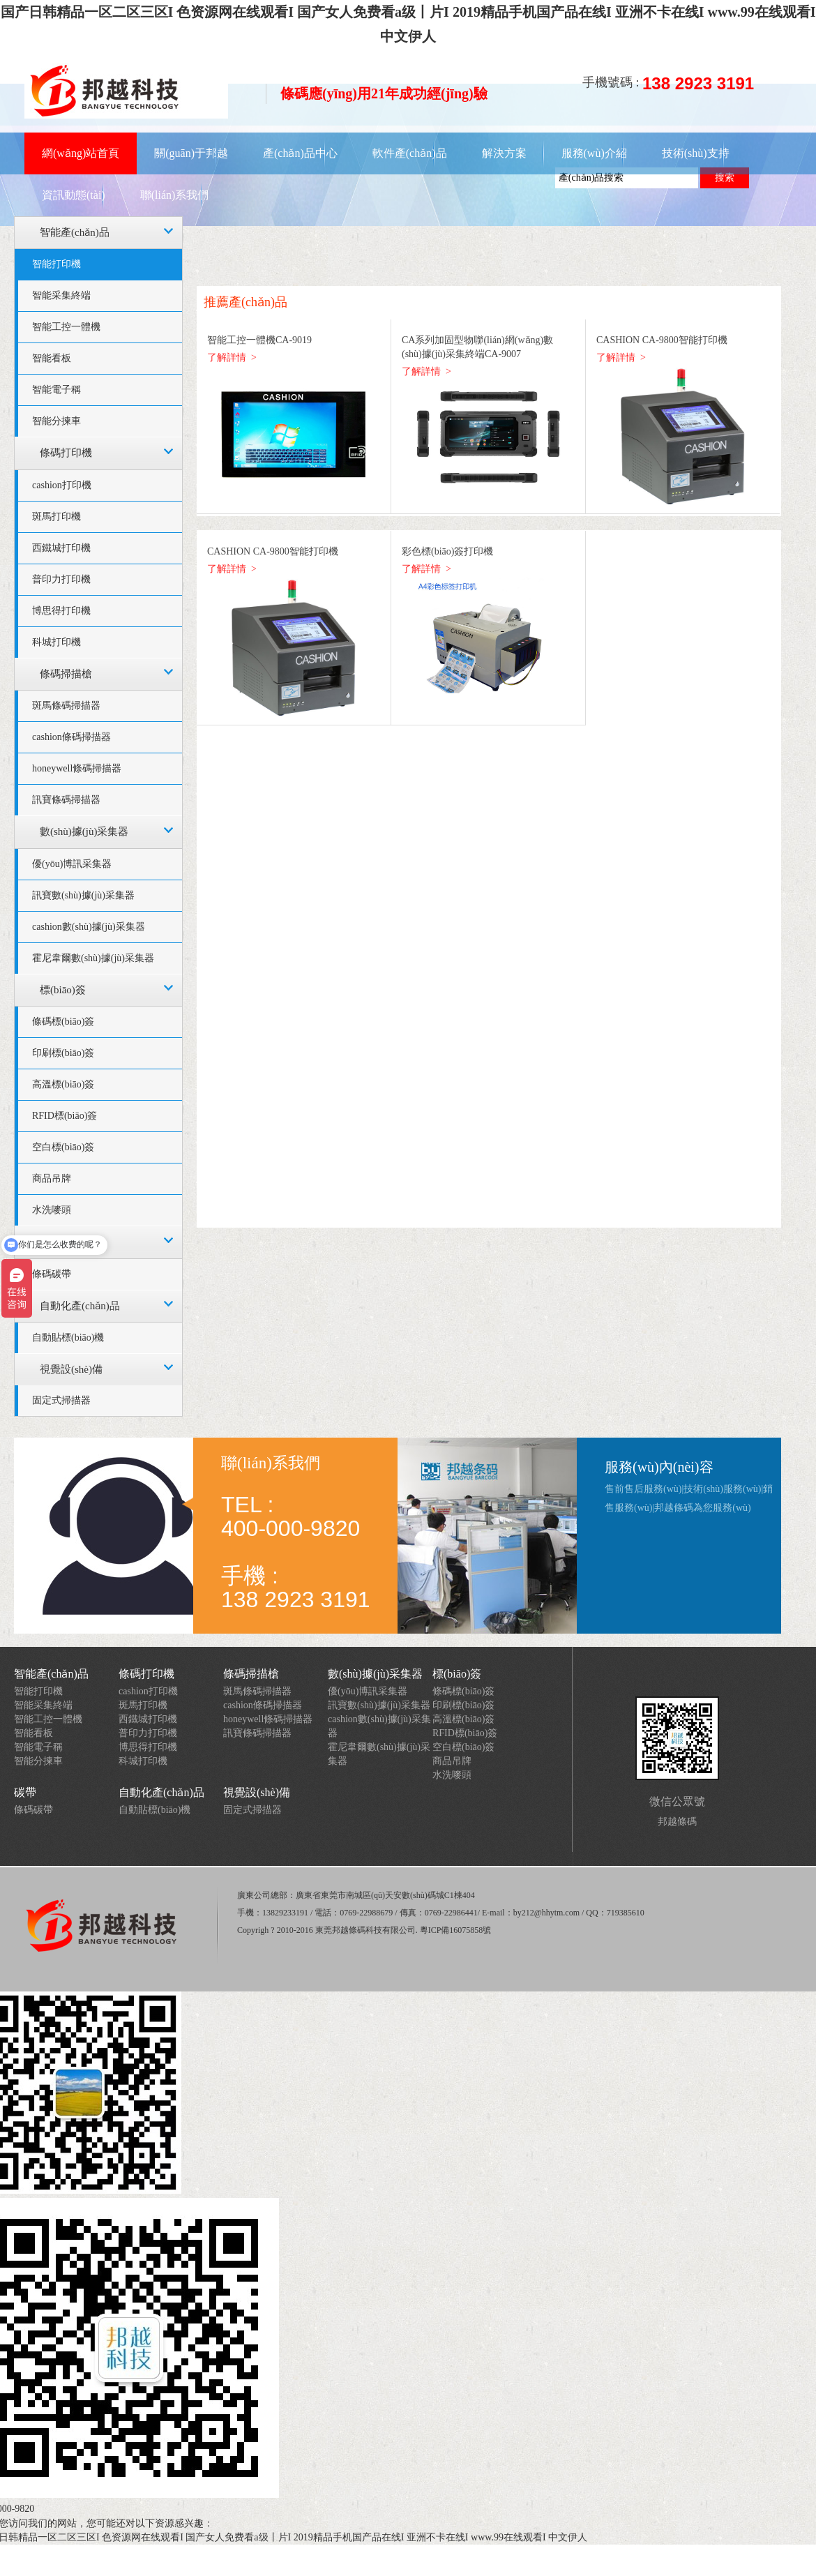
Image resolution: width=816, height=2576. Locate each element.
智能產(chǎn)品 (74, 232)
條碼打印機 (66, 452)
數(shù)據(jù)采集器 (84, 831)
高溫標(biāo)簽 (63, 1084)
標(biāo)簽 (63, 989)
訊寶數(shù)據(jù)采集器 (83, 895)
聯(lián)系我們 (174, 195)
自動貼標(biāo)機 (68, 1337)
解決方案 (504, 153)
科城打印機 (56, 642)
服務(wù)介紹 (594, 153)
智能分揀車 (56, 421)
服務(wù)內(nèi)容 (659, 1467)
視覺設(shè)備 (71, 1369)
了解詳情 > (232, 357)
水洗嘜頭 (451, 1775)
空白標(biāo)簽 (63, 1147)
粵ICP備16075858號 (456, 1930)
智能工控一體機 (66, 327)
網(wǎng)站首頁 (80, 153)
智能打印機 (56, 264)
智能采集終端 (61, 295)
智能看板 (51, 358)
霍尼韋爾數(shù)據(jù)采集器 (93, 958)
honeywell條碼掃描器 (76, 768)
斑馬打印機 (56, 516)
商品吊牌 (51, 1178)
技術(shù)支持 (696, 153)
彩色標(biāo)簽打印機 (447, 551)
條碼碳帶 (51, 1274)
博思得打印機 (61, 610)
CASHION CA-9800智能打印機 (661, 340)
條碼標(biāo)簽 (63, 1021)
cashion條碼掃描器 (71, 737)
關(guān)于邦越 (191, 153)
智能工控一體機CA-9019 (259, 340)
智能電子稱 (56, 389)
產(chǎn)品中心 (300, 153)
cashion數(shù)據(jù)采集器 (88, 926)
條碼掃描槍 (66, 673)
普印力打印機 (61, 579)
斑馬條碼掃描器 (66, 705)
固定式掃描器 (61, 1400)
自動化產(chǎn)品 (80, 1305)
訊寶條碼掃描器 (66, 799)
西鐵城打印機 (61, 548)
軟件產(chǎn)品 (409, 153)
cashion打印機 (61, 485)
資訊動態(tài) (73, 195)
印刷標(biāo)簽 (63, 1053)
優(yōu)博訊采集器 (72, 864)
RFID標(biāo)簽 (64, 1115)
